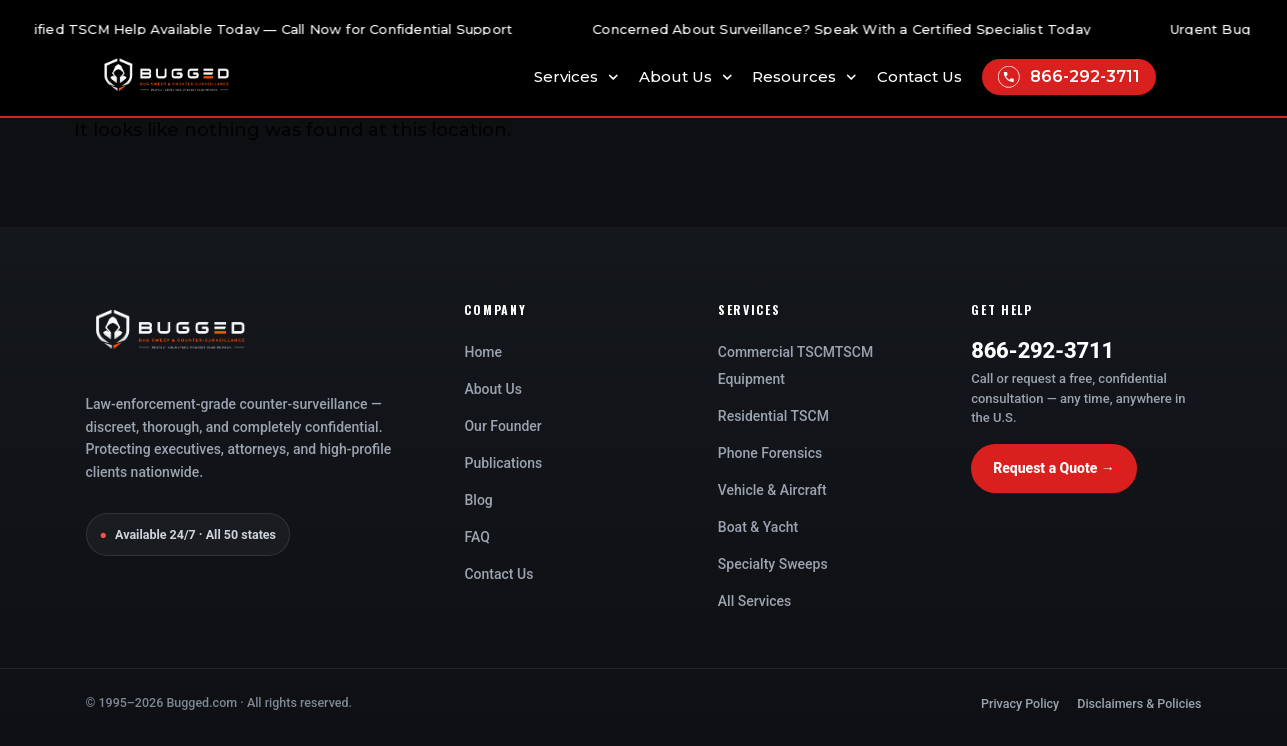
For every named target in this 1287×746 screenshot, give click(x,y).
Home (483, 352)
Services (576, 77)
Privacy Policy (1020, 703)
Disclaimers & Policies (1139, 703)
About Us (686, 77)
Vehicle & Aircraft (772, 490)
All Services (754, 601)
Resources (804, 77)
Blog (478, 500)
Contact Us (919, 77)
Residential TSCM (773, 416)
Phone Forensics (770, 453)
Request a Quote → (1054, 468)
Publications (503, 463)
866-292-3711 (1085, 76)
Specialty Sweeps (773, 564)
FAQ (476, 537)
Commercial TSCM (776, 352)
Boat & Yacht (758, 527)
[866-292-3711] (1009, 77)
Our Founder (502, 426)
